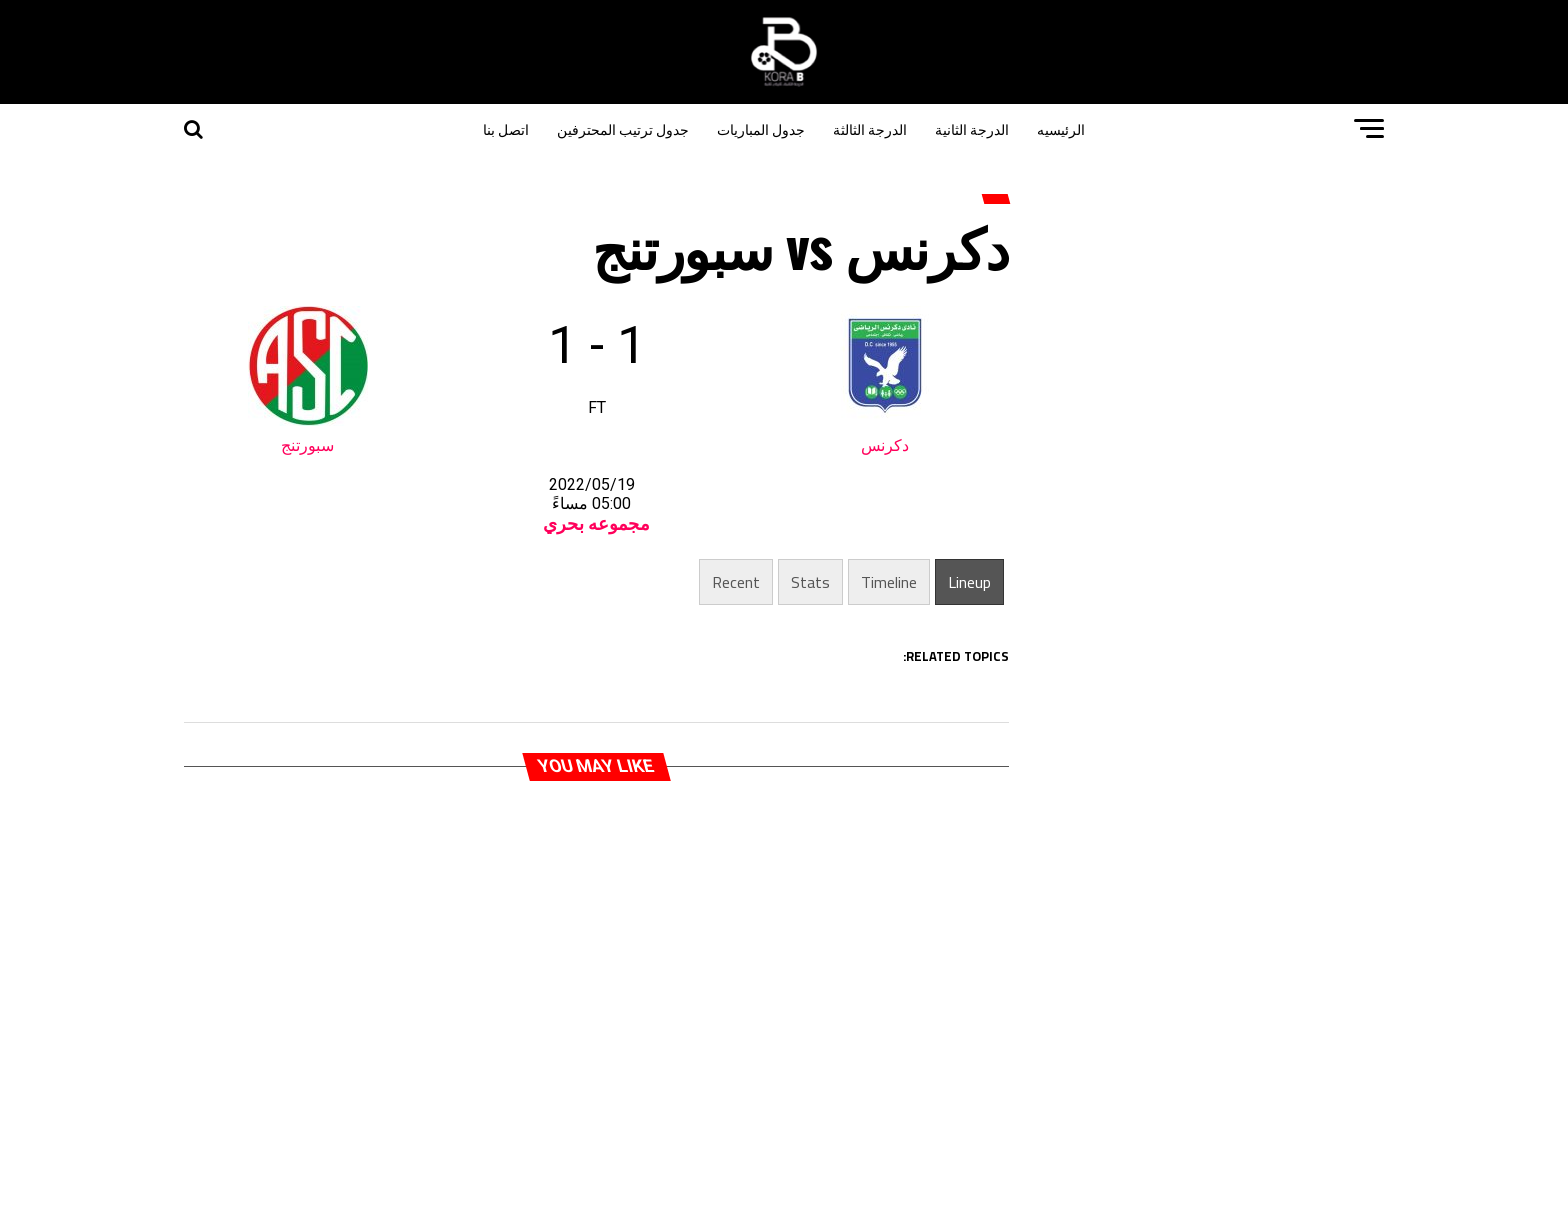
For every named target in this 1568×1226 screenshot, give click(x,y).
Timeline (889, 582)
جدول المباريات (761, 128)
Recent (736, 582)
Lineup (969, 582)
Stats (810, 582)
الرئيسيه (1061, 128)
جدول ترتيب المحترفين (623, 128)
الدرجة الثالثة (870, 128)
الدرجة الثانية (972, 128)
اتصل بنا (506, 128)
